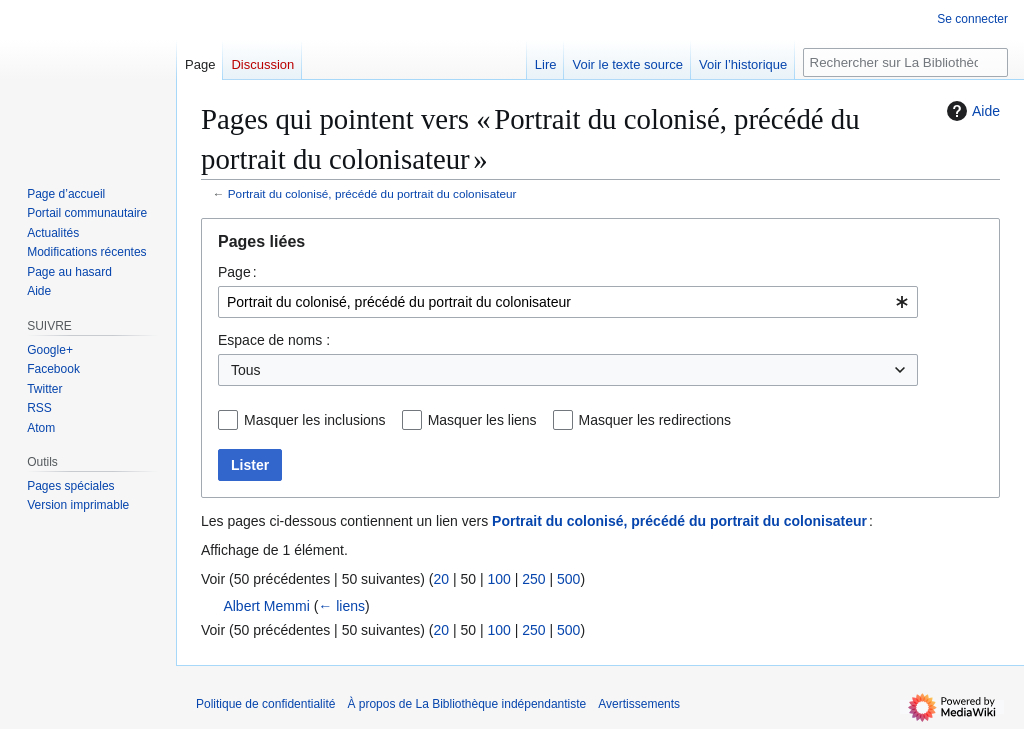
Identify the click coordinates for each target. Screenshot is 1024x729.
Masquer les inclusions (315, 420)
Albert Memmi (266, 606)
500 (568, 579)
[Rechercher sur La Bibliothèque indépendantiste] (905, 62)
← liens (341, 606)
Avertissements (639, 704)
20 (441, 579)
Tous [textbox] (246, 370)
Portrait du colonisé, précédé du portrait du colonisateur (372, 193)
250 (533, 579)
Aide (971, 111)
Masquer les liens (482, 420)
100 (498, 579)
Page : (237, 272)
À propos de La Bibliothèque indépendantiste (466, 704)
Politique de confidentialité (265, 704)
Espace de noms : (274, 340)
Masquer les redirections (655, 420)
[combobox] (568, 302)
